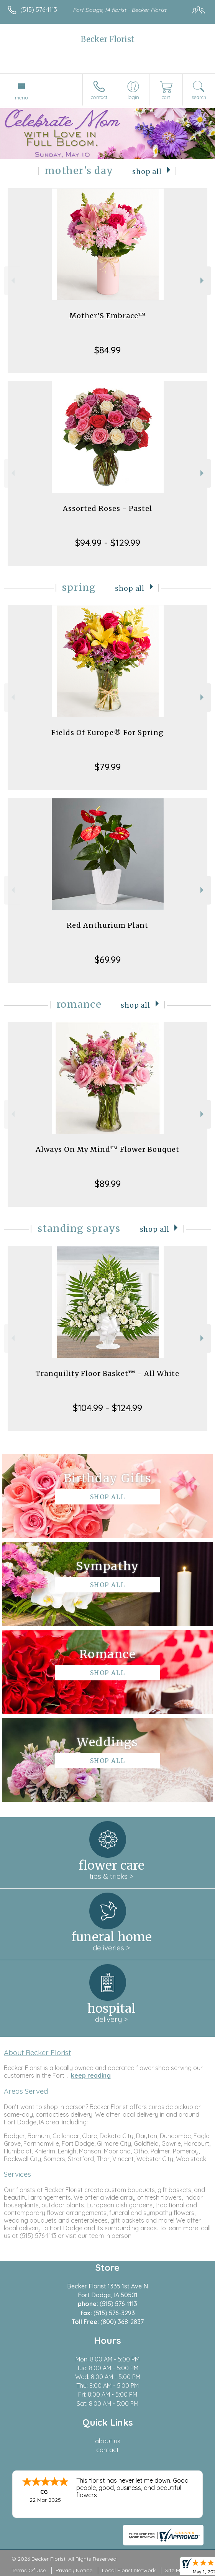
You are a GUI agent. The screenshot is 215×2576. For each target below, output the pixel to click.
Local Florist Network (129, 2570)
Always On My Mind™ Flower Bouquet (107, 1149)
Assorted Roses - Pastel (107, 508)
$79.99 (108, 766)
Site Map (176, 2570)
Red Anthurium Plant (107, 925)
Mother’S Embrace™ (107, 315)
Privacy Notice (74, 2570)
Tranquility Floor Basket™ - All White (107, 1373)
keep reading (91, 2075)
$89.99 (108, 1183)
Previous (12, 280)
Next (203, 280)
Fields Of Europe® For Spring (107, 732)
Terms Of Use (28, 2570)
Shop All (147, 172)
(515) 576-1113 (38, 9)
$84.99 (107, 350)
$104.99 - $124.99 (107, 1407)
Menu (21, 97)
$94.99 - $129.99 (107, 542)
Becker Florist (108, 39)
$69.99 (108, 959)
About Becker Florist (37, 2052)
